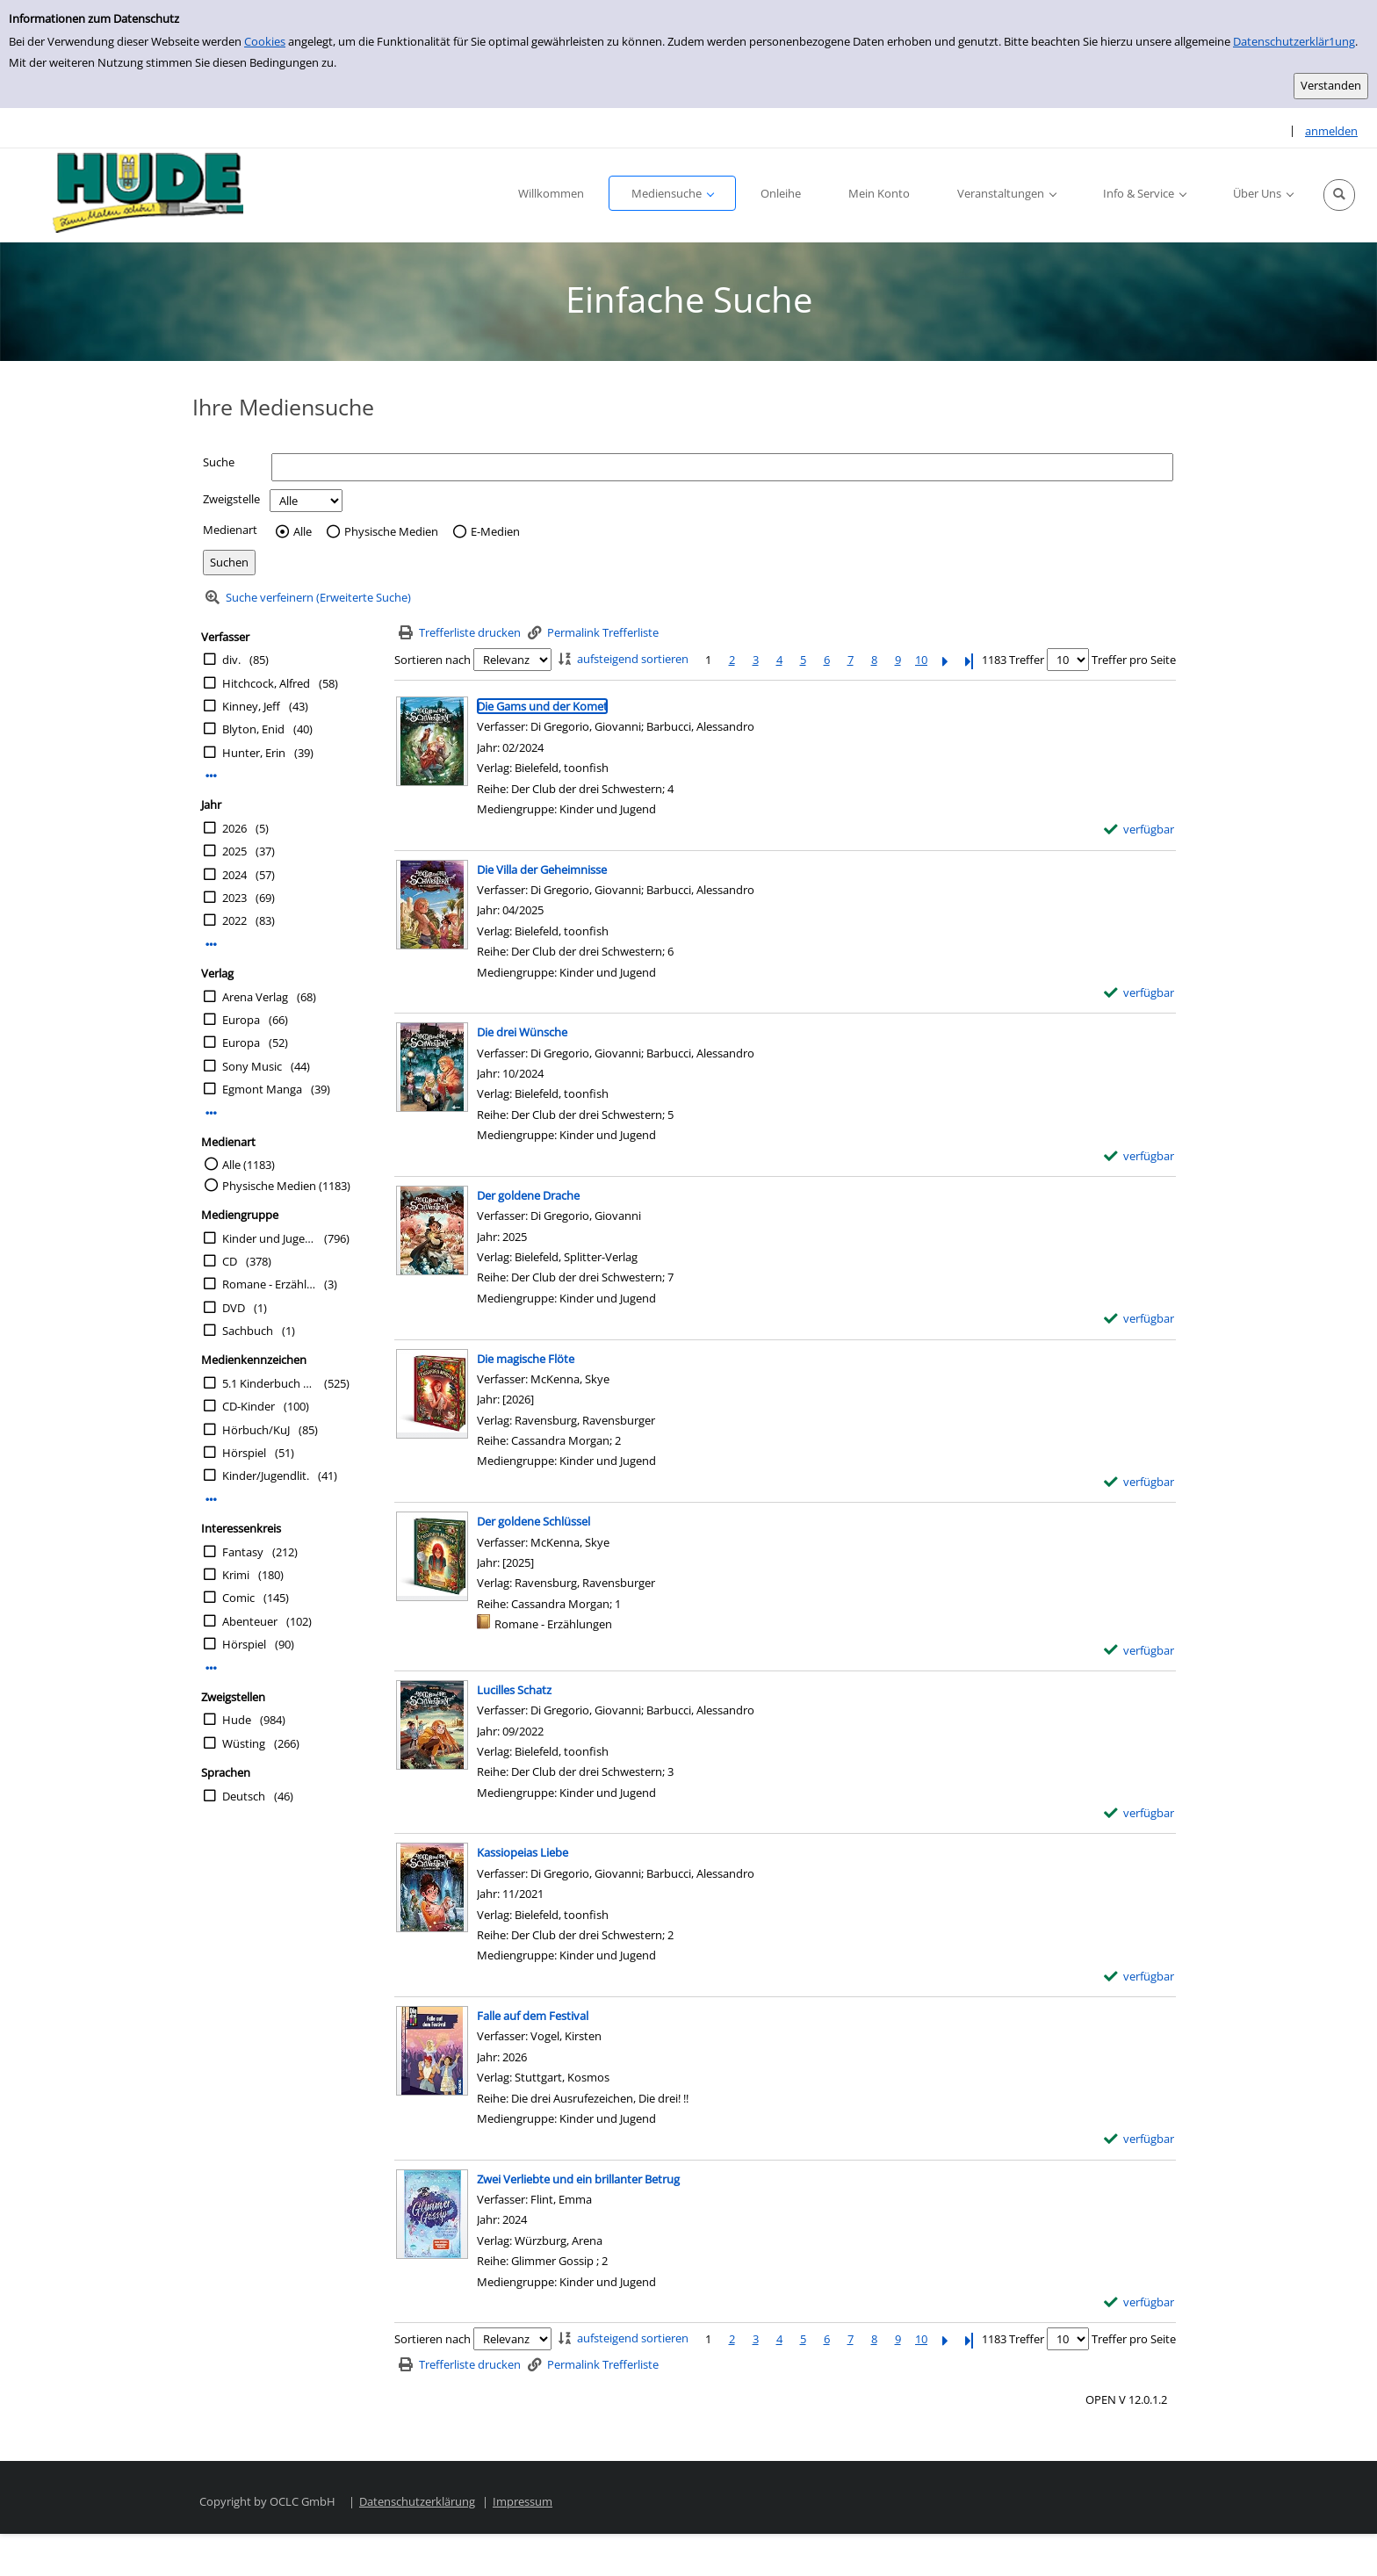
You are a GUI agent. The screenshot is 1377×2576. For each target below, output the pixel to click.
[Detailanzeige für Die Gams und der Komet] (542, 706)
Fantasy (242, 1552)
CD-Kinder (248, 1406)
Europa (241, 1020)
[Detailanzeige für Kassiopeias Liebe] (522, 1852)
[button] (1339, 195)
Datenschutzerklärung (417, 2501)
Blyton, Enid (253, 729)
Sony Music (252, 1066)
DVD (233, 1308)
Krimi (235, 1575)
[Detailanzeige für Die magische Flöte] (525, 1359)
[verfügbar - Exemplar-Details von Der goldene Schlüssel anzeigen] (1139, 1651)
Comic (238, 1597)
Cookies (264, 41)
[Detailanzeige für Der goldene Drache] (528, 1195)
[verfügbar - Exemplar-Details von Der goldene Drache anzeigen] (1139, 1319)
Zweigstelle (231, 499)
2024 (234, 875)
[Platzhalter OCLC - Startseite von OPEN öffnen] (142, 195)
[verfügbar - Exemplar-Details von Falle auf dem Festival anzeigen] (1139, 2139)
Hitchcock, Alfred (266, 683)
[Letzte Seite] (968, 660)
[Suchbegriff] (722, 466)
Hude (236, 1720)
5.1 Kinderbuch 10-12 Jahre (268, 1383)
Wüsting (243, 1743)
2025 (234, 851)
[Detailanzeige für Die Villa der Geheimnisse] (542, 869)
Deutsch (243, 1796)
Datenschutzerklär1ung (1294, 41)
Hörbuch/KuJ (256, 1430)
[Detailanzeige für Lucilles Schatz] (514, 1690)
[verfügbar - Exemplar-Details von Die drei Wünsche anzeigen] (1139, 1156)
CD (229, 1261)
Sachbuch (247, 1331)
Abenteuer (250, 1621)
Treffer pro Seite (1134, 659)
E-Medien (495, 532)
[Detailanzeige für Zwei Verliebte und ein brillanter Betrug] (578, 2179)
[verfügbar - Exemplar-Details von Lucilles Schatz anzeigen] (1139, 1813)
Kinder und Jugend (268, 1238)
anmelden (1331, 131)
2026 (234, 828)
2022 (234, 920)
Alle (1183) (248, 1165)
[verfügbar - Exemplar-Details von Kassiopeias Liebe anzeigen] (1139, 1976)
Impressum (522, 2501)
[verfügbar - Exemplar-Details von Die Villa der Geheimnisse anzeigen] (1139, 993)
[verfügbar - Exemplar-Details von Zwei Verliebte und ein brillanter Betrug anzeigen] (1139, 2302)
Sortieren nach (432, 659)
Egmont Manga (262, 1089)
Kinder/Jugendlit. (265, 1475)
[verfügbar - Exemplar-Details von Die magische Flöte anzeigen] (1139, 1482)
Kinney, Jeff (251, 706)
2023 (234, 898)
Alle (302, 532)
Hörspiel (244, 1453)
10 (921, 659)
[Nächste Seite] (944, 660)
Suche (218, 462)
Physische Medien (391, 532)
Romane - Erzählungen (268, 1284)
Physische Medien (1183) (286, 1186)
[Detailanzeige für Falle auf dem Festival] (532, 2016)
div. (231, 659)
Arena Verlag (255, 997)
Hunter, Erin (253, 753)
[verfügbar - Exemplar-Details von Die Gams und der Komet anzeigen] (1139, 829)
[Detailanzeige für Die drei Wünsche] (522, 1032)
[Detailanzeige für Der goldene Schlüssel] (533, 1521)
